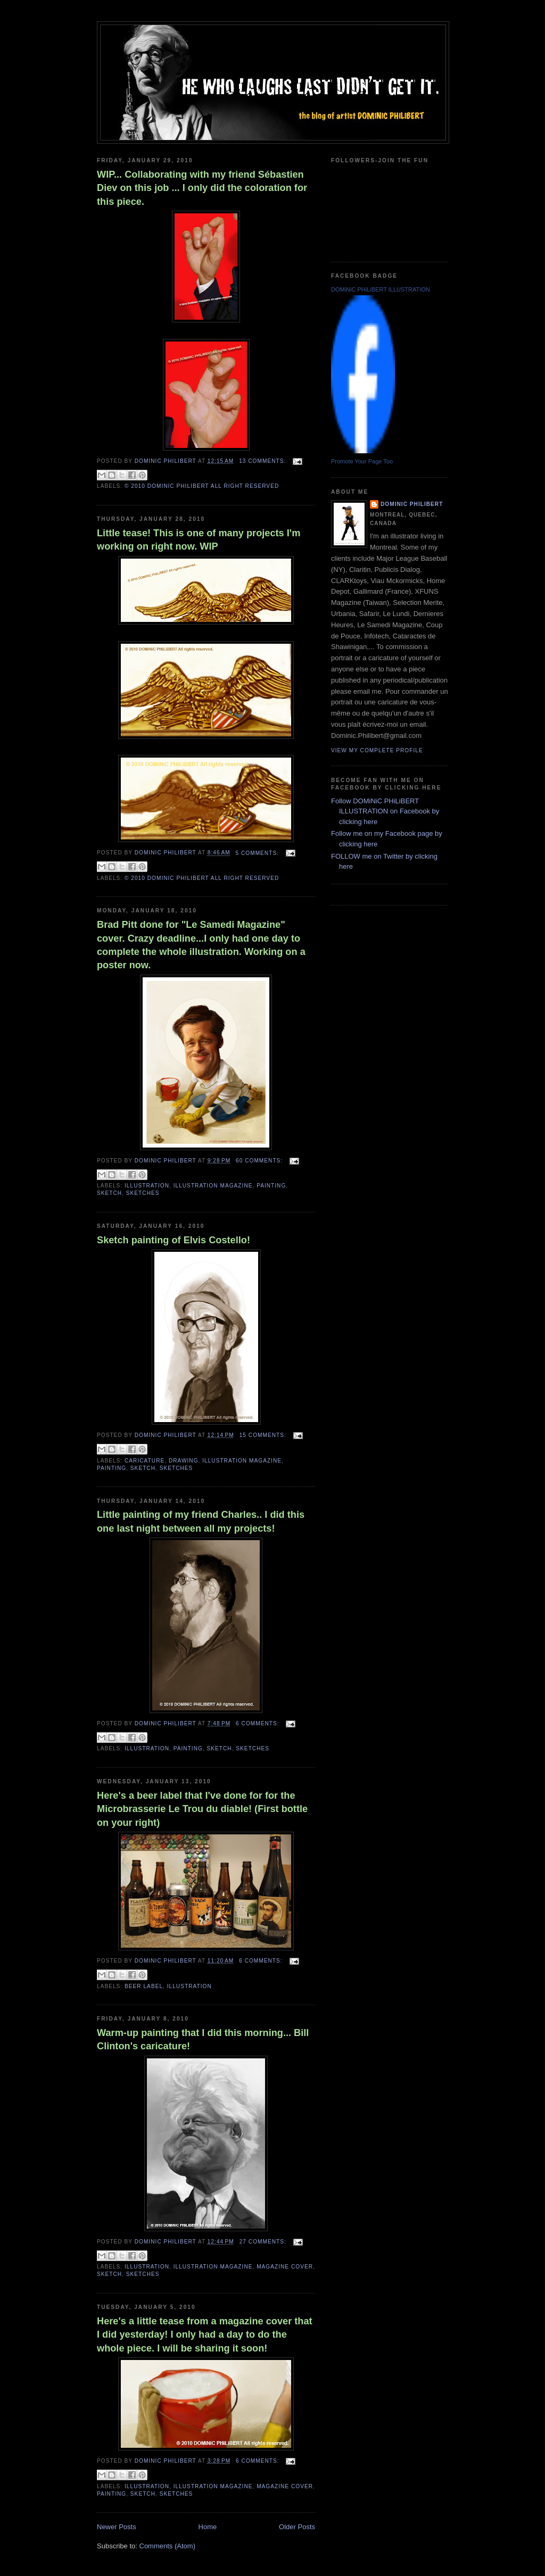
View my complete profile (377, 750)
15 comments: (264, 1435)
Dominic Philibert (412, 504)
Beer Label (144, 1986)
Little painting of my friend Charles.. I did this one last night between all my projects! (200, 1521)
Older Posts (297, 2527)
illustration (147, 1186)
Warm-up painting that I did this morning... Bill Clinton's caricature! (203, 2039)
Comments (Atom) (167, 2546)
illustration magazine (213, 1186)
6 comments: (258, 1723)
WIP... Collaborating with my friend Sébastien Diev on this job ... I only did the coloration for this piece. (202, 188)
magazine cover (285, 2267)
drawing (184, 1461)
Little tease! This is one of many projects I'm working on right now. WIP (198, 540)
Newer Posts (116, 2527)
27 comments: (264, 2242)
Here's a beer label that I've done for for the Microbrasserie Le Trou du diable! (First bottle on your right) (202, 1809)
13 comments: (263, 461)
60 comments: (260, 1161)
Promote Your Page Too (362, 461)
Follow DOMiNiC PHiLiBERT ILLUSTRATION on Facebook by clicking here (385, 811)
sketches (143, 1193)
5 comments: (258, 853)
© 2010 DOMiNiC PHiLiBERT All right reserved (202, 486)
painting (271, 1186)
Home (208, 2527)
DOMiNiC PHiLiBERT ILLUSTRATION (380, 289)
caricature (144, 1461)
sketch (109, 1193)
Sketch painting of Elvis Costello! (173, 1240)
